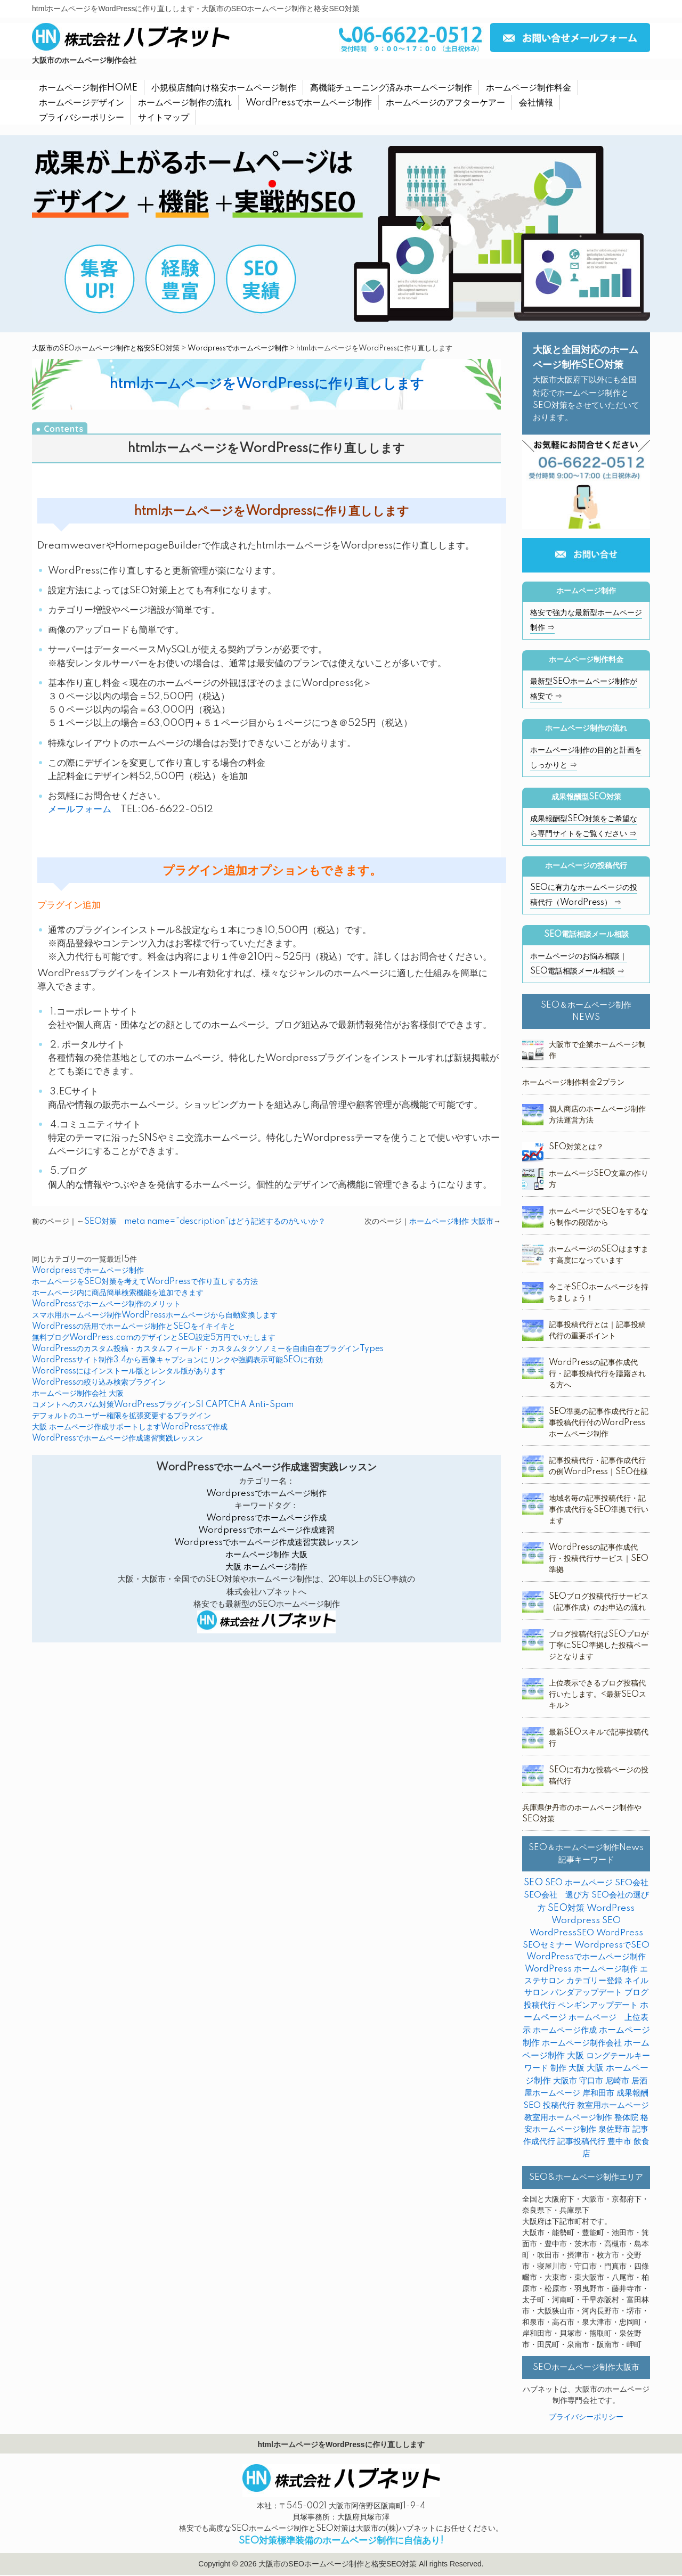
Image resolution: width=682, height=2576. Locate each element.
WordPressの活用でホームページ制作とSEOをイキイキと (134, 1326)
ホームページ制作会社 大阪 (78, 1393)
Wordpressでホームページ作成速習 (266, 1530)
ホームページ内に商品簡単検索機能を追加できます (118, 1293)
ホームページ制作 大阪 (266, 1554)
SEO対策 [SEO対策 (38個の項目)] (566, 1908)
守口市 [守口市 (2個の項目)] (591, 2081)
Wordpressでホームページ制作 (238, 348)
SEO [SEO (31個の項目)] (533, 1882)
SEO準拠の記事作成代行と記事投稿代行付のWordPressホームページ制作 (598, 1423)
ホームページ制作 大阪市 (451, 1221)
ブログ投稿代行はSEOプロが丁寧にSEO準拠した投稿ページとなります (598, 1645)
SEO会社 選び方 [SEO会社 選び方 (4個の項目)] (556, 1895)
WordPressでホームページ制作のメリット (106, 1304)
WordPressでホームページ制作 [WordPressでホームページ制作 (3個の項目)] (586, 1956)
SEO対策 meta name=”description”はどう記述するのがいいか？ (205, 1221)
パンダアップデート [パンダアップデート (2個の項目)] (586, 1992)
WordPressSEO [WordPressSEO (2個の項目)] (562, 1932)
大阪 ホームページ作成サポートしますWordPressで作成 (130, 1427)
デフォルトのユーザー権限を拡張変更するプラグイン (121, 1416)
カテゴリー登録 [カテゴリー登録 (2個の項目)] (594, 1980)
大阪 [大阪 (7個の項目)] (576, 2068)
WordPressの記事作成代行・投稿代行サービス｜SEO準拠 (598, 1558)
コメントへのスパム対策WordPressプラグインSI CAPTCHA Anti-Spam (163, 1405)
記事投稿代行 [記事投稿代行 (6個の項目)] (581, 2141)
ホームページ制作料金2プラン (573, 1082)
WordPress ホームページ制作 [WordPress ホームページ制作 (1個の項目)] (581, 1969)
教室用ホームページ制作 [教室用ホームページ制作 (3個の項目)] (568, 2117)
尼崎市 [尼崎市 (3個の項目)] (617, 2081)
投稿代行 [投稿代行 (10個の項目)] (559, 2105)
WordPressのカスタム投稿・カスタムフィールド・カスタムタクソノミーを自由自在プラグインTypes (208, 1349)
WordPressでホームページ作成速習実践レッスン (117, 1438)
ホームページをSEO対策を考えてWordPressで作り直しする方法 (145, 1282)
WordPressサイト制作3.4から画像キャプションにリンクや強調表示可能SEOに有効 (177, 1360)
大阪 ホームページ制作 (266, 1567)
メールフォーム (79, 809)
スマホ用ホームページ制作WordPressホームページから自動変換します (155, 1315)
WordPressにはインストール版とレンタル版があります (128, 1371)
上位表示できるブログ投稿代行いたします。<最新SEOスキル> (597, 1694)
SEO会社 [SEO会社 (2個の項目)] (631, 1882)
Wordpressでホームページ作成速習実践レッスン (266, 1542)
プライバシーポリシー (586, 2417)
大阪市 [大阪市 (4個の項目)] (565, 2081)
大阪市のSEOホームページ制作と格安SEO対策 (106, 348)
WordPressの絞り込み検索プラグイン (99, 1382)
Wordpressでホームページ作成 (266, 1518)
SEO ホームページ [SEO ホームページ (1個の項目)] (579, 1882)
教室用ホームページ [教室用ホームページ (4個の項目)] (613, 2105)
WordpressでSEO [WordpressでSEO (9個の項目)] (611, 1945)
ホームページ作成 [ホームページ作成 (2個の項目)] (565, 2030)
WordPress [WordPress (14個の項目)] (611, 1908)
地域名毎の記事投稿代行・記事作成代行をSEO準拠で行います (598, 1509)
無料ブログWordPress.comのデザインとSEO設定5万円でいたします (153, 1338)
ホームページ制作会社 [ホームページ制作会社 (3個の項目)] (582, 2043)
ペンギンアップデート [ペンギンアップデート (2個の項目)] (598, 2005)
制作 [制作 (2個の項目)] (558, 2068)
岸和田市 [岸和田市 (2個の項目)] (598, 2093)
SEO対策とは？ (576, 1147)
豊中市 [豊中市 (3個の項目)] (619, 2141)
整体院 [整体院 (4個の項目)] (626, 2117)
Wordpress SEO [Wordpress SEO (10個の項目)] (586, 1920)
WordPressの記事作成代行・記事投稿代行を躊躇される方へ (597, 1374)
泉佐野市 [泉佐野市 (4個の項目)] (614, 2129)
